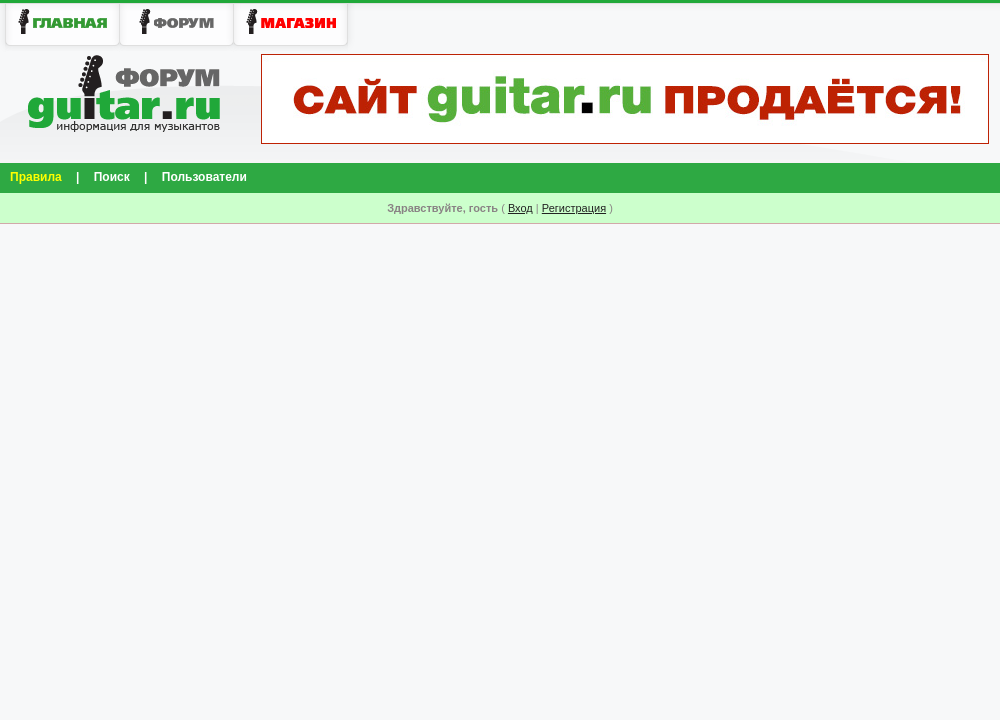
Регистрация (574, 208)
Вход (520, 208)
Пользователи (204, 177)
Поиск (112, 177)
